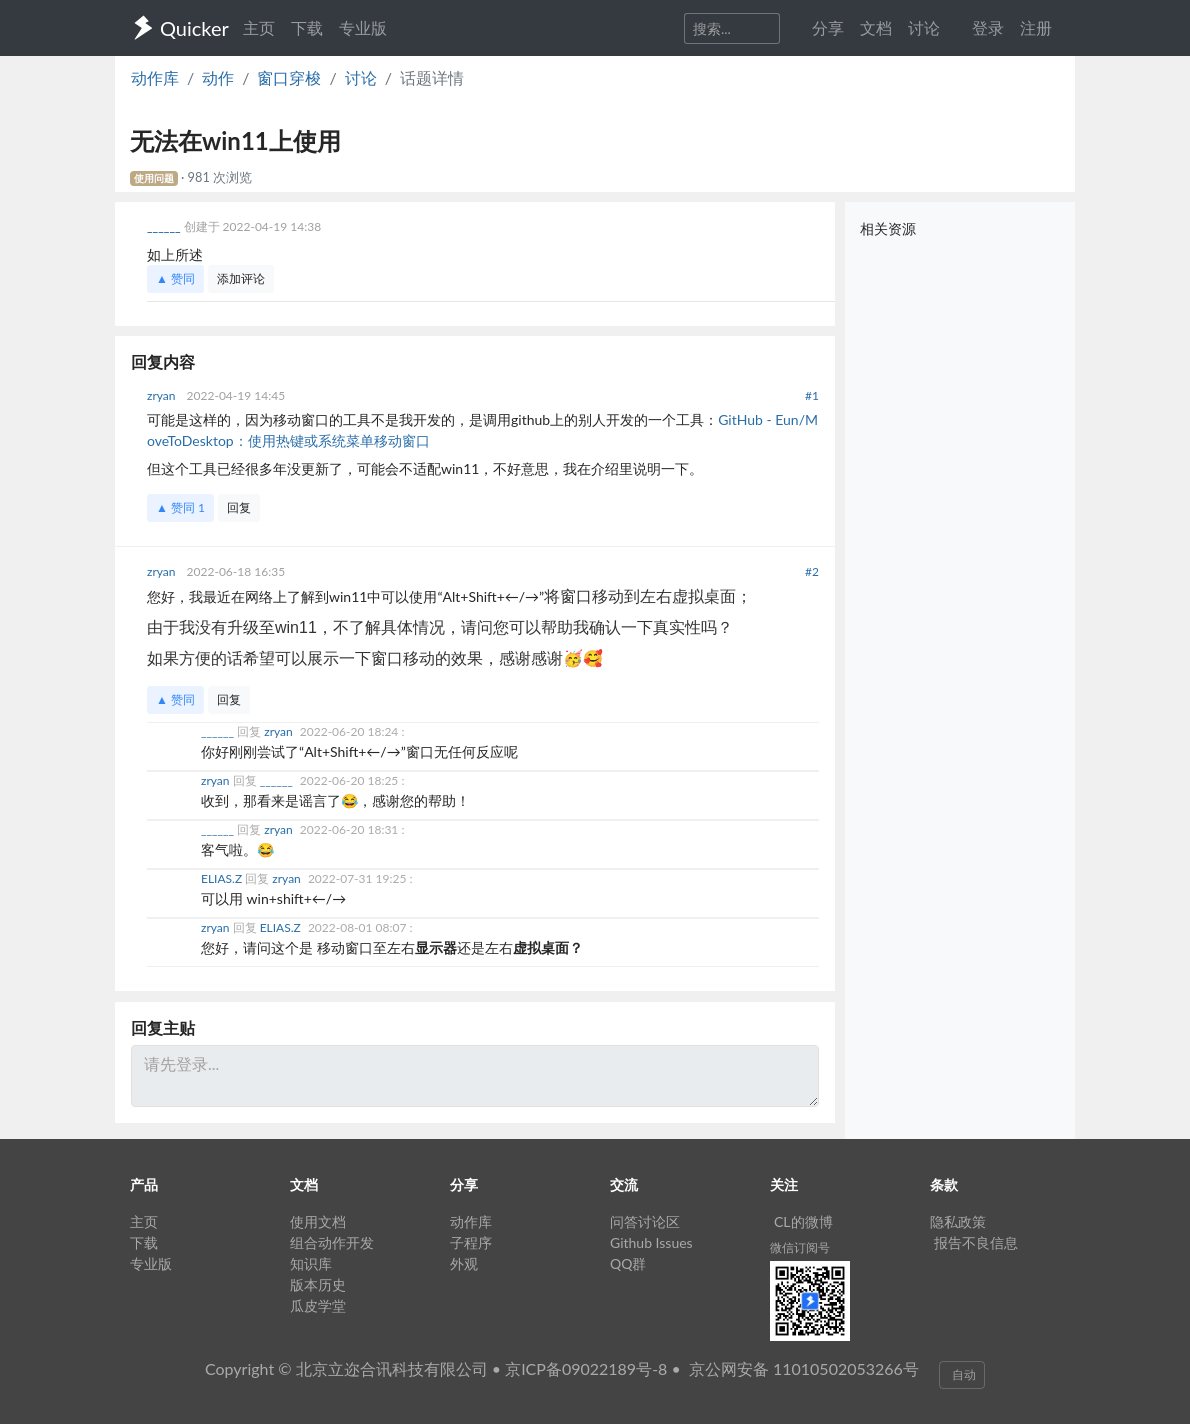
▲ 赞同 (175, 278)
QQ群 (628, 1263)
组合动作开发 (332, 1242)
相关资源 (888, 228)
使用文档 (318, 1221)
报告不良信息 (976, 1242)
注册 (1036, 27)
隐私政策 (958, 1221)
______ (165, 226)
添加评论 (241, 278)
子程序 (471, 1242)
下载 (307, 27)
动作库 (155, 77)
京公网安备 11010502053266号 (804, 1368)
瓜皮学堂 (318, 1305)
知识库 (311, 1263)
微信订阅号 (800, 1247)
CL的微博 (803, 1221)
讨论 (361, 77)
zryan (163, 395)
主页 (259, 27)
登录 (988, 27)
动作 (218, 77)
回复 (239, 507)
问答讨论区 (645, 1221)
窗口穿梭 (289, 77)
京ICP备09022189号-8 (586, 1368)
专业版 (363, 27)
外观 (464, 1263)
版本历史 (318, 1284)
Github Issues (651, 1242)
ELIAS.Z (223, 878)
